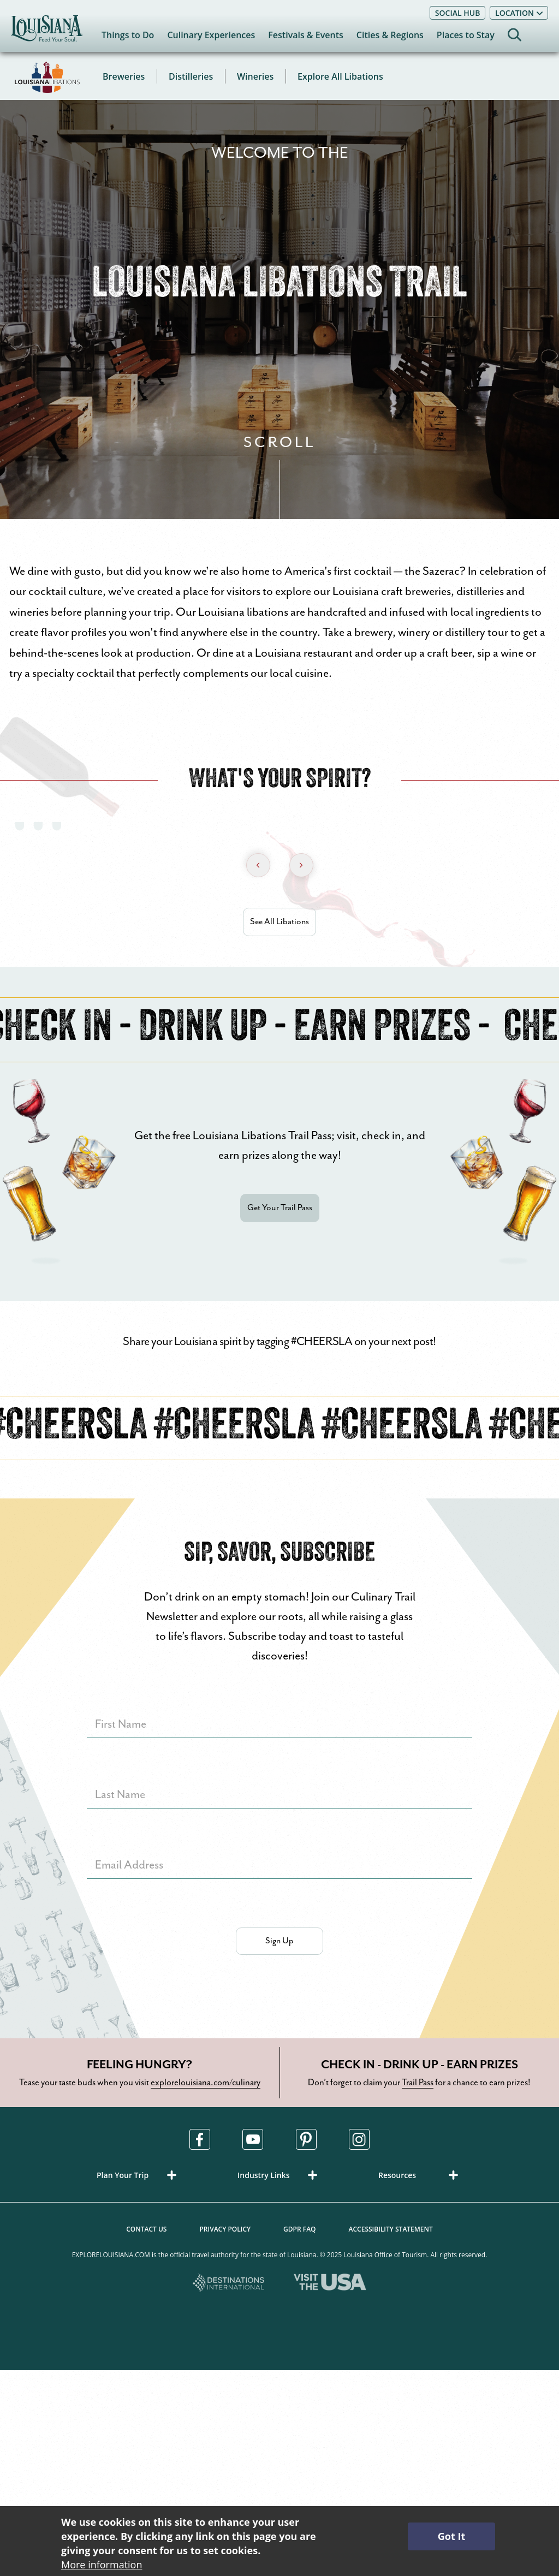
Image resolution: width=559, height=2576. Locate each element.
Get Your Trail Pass (279, 1208)
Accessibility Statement (391, 2229)
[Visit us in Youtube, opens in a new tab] (252, 2139)
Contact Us (146, 2229)
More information (101, 2564)
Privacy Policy (225, 2229)
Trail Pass (417, 2083)
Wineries (255, 76)
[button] (139, 2175)
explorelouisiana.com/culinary (205, 2083)
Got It (451, 2536)
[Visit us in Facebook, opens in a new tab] (199, 2139)
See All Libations (279, 922)
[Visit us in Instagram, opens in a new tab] (359, 2139)
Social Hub (457, 13)
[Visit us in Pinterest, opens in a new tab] (306, 2139)
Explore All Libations (340, 76)
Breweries (124, 76)
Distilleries (191, 76)
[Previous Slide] (258, 865)
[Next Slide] (301, 865)
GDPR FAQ (299, 2229)
